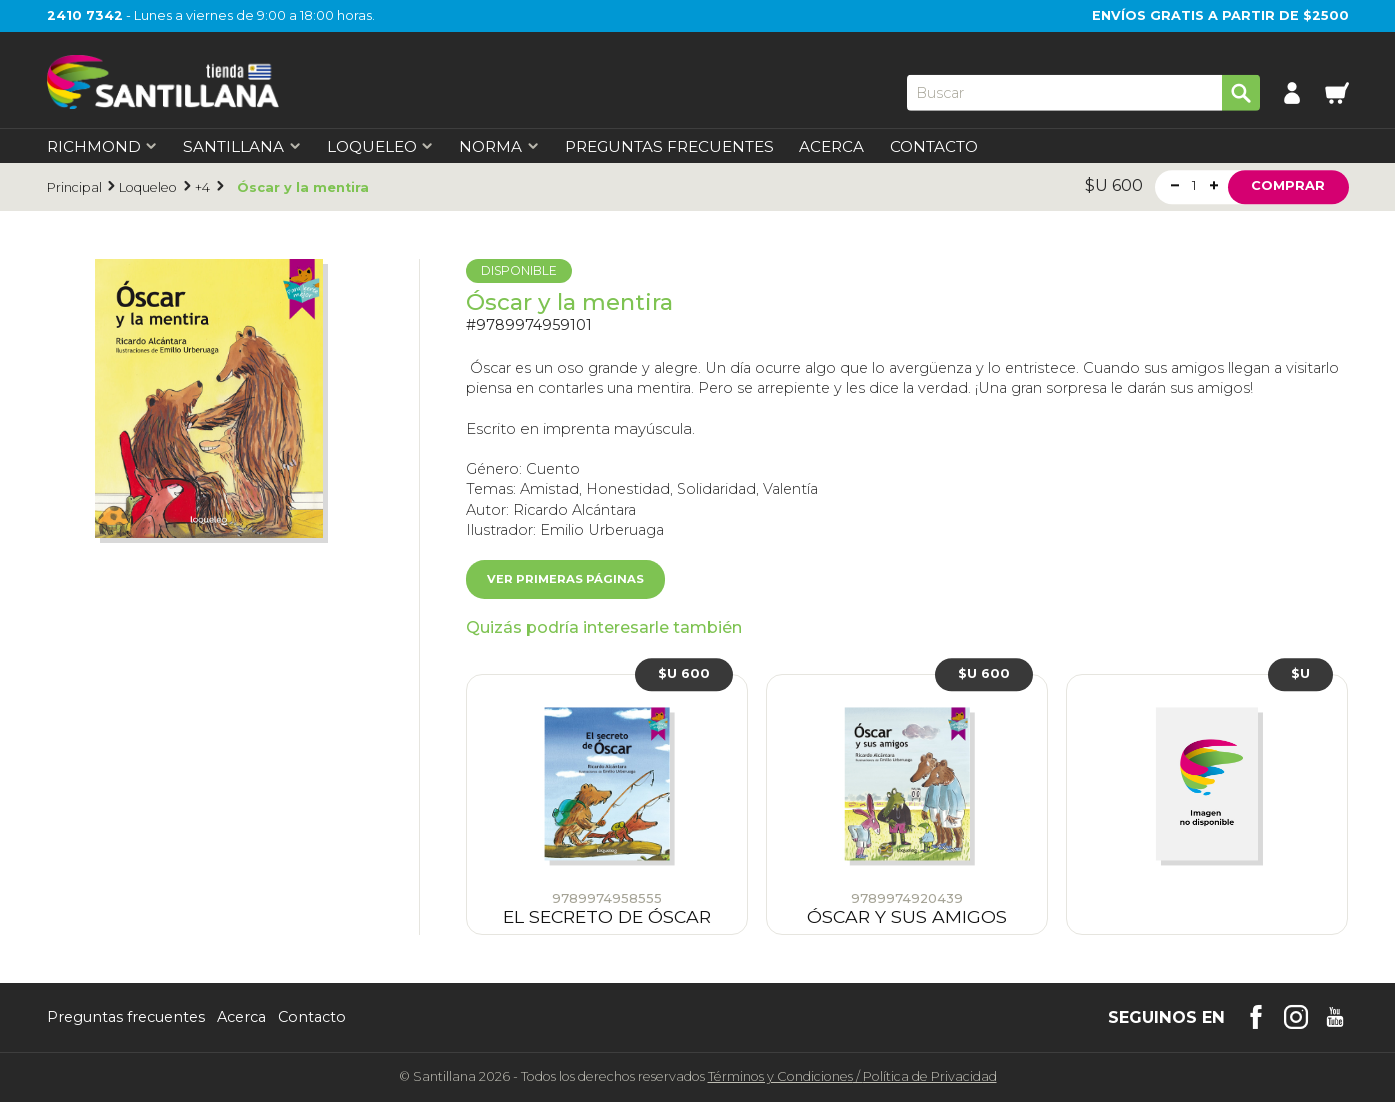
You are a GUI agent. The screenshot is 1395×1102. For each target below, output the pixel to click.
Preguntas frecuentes (126, 1017)
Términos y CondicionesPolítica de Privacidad (852, 1076)
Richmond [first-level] (102, 146)
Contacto (934, 146)
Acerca (831, 146)
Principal (74, 187)
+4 (202, 187)
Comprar (1288, 186)
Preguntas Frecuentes (669, 146)
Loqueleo (148, 187)
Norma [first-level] (499, 146)
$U (1300, 673)
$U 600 (684, 673)
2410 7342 (85, 15)
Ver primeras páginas (565, 579)
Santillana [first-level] (242, 146)
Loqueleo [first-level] (380, 146)
